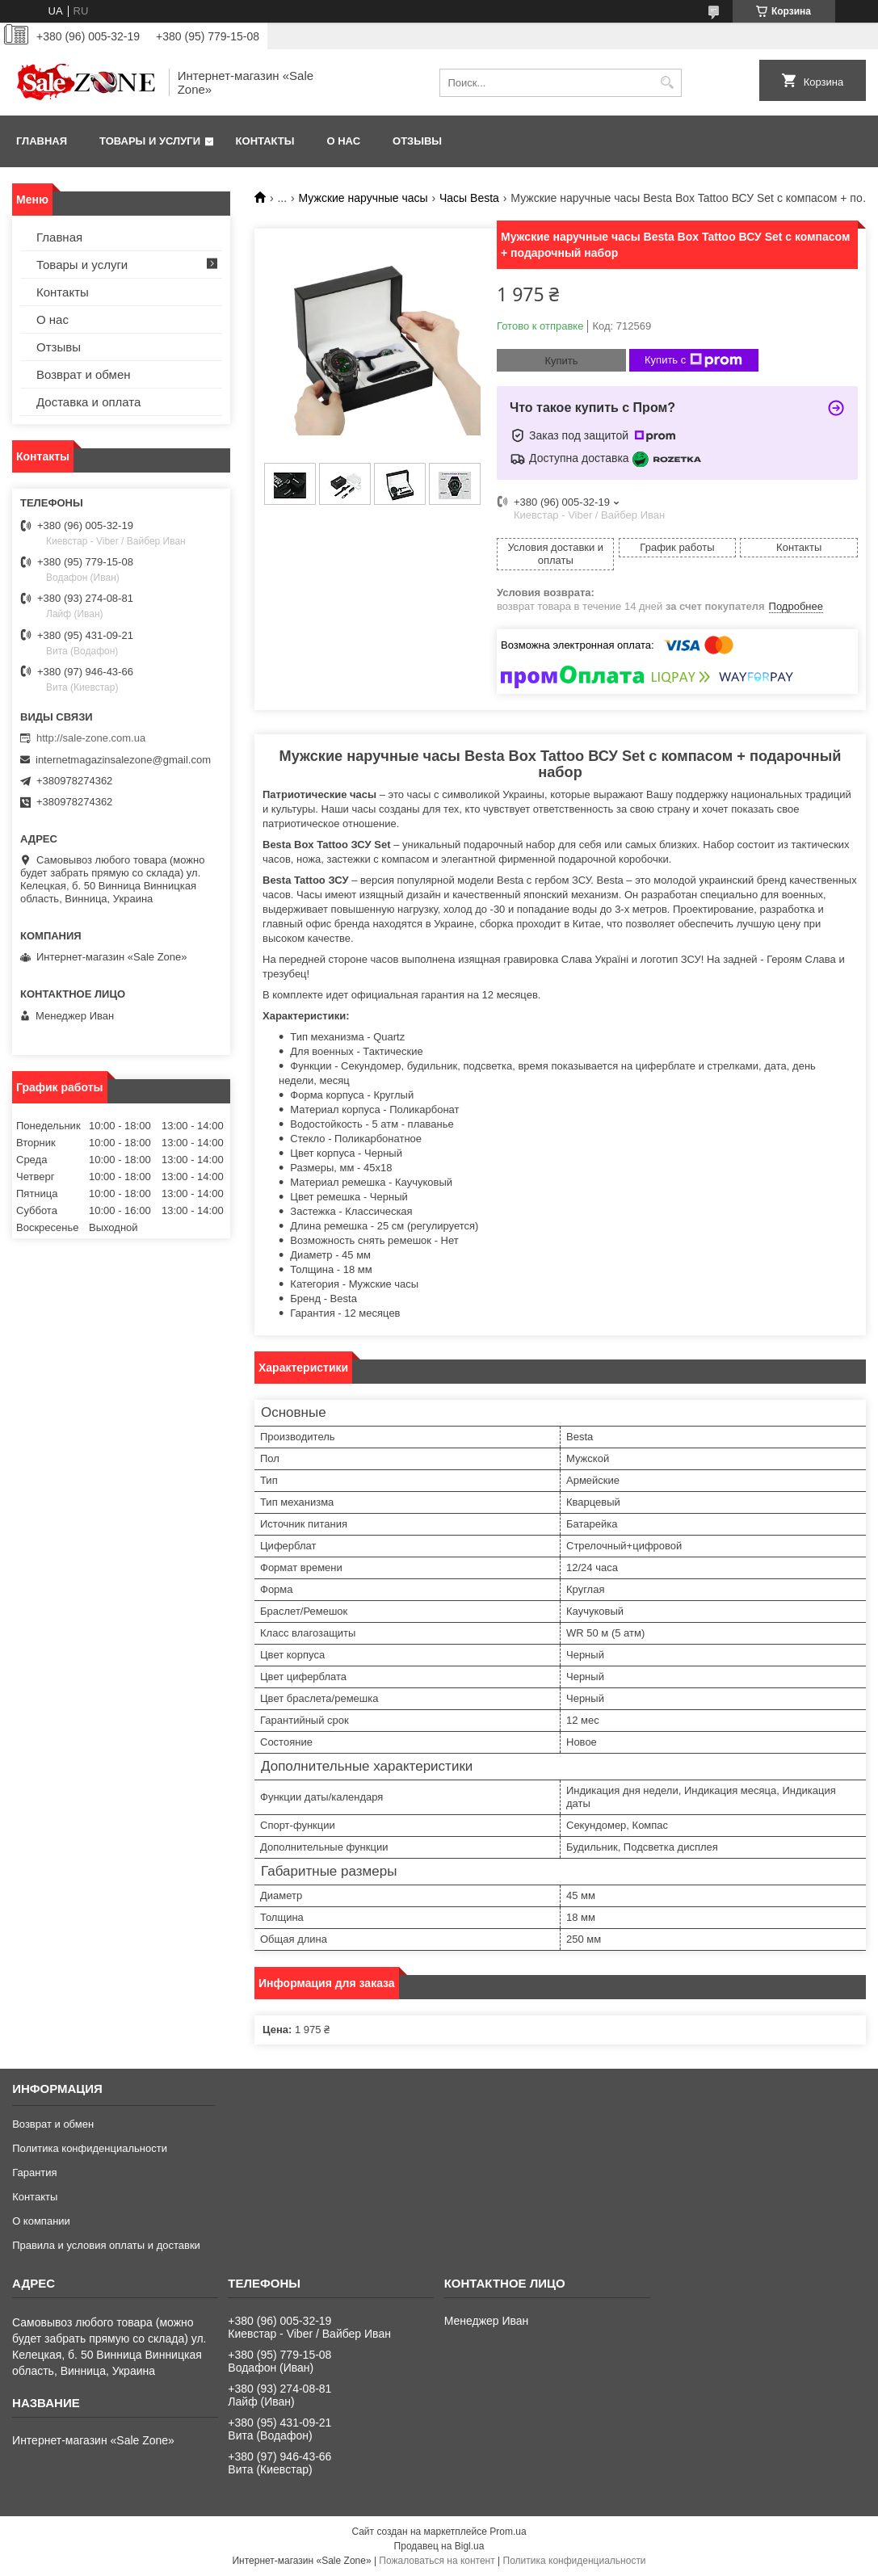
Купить (561, 361)
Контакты (265, 141)
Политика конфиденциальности (89, 2148)
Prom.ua (507, 2531)
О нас (343, 141)
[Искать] (667, 83)
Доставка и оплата (88, 402)
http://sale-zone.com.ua (90, 738)
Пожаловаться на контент (436, 2560)
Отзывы (417, 141)
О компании (41, 2221)
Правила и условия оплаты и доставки (106, 2245)
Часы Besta (469, 197)
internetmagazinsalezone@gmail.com (123, 760)
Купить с (693, 360)
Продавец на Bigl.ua (439, 2546)
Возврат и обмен (83, 374)
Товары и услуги (149, 141)
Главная (41, 141)
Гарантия (34, 2172)
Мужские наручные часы (363, 197)
